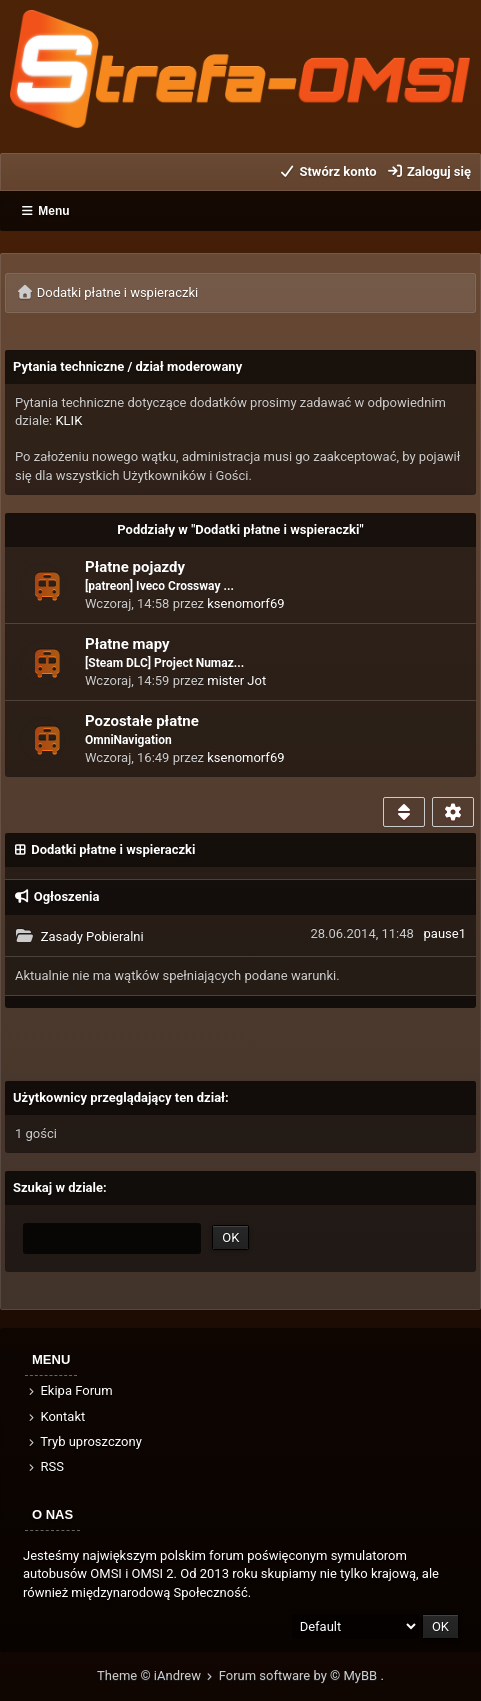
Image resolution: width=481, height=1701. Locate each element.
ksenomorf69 (245, 603)
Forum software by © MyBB (300, 1675)
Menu (45, 211)
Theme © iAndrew (158, 1675)
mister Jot (236, 680)
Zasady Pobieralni (92, 936)
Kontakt (55, 1416)
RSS (45, 1466)
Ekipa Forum (69, 1390)
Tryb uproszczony (84, 1441)
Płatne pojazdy (135, 567)
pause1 (445, 933)
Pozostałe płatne (142, 721)
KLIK (68, 420)
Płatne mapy (127, 644)
